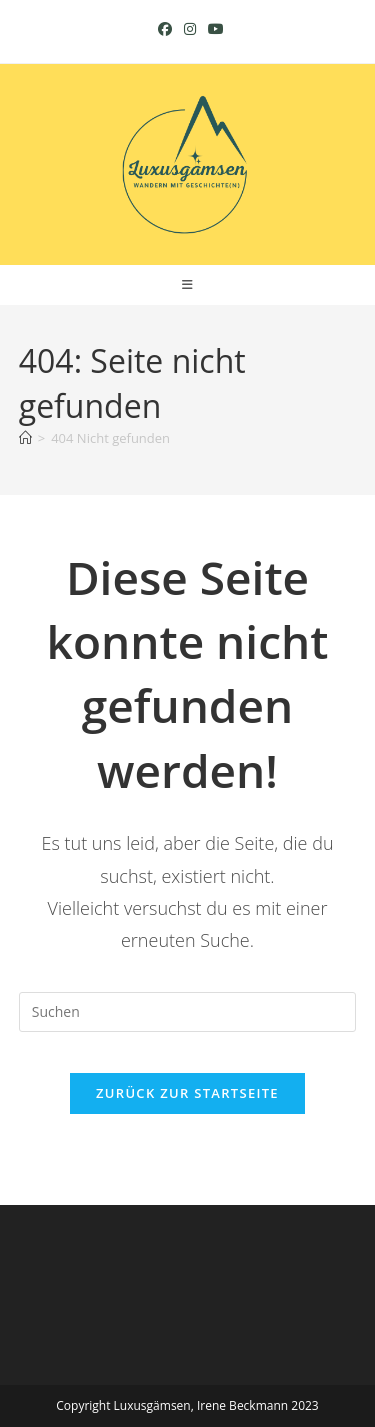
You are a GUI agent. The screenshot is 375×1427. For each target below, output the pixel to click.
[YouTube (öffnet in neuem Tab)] (213, 29)
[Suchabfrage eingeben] (188, 1012)
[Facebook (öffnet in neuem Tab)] (165, 29)
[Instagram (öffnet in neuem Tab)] (190, 29)
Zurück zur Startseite (187, 1093)
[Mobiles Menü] (188, 285)
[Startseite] (25, 438)
